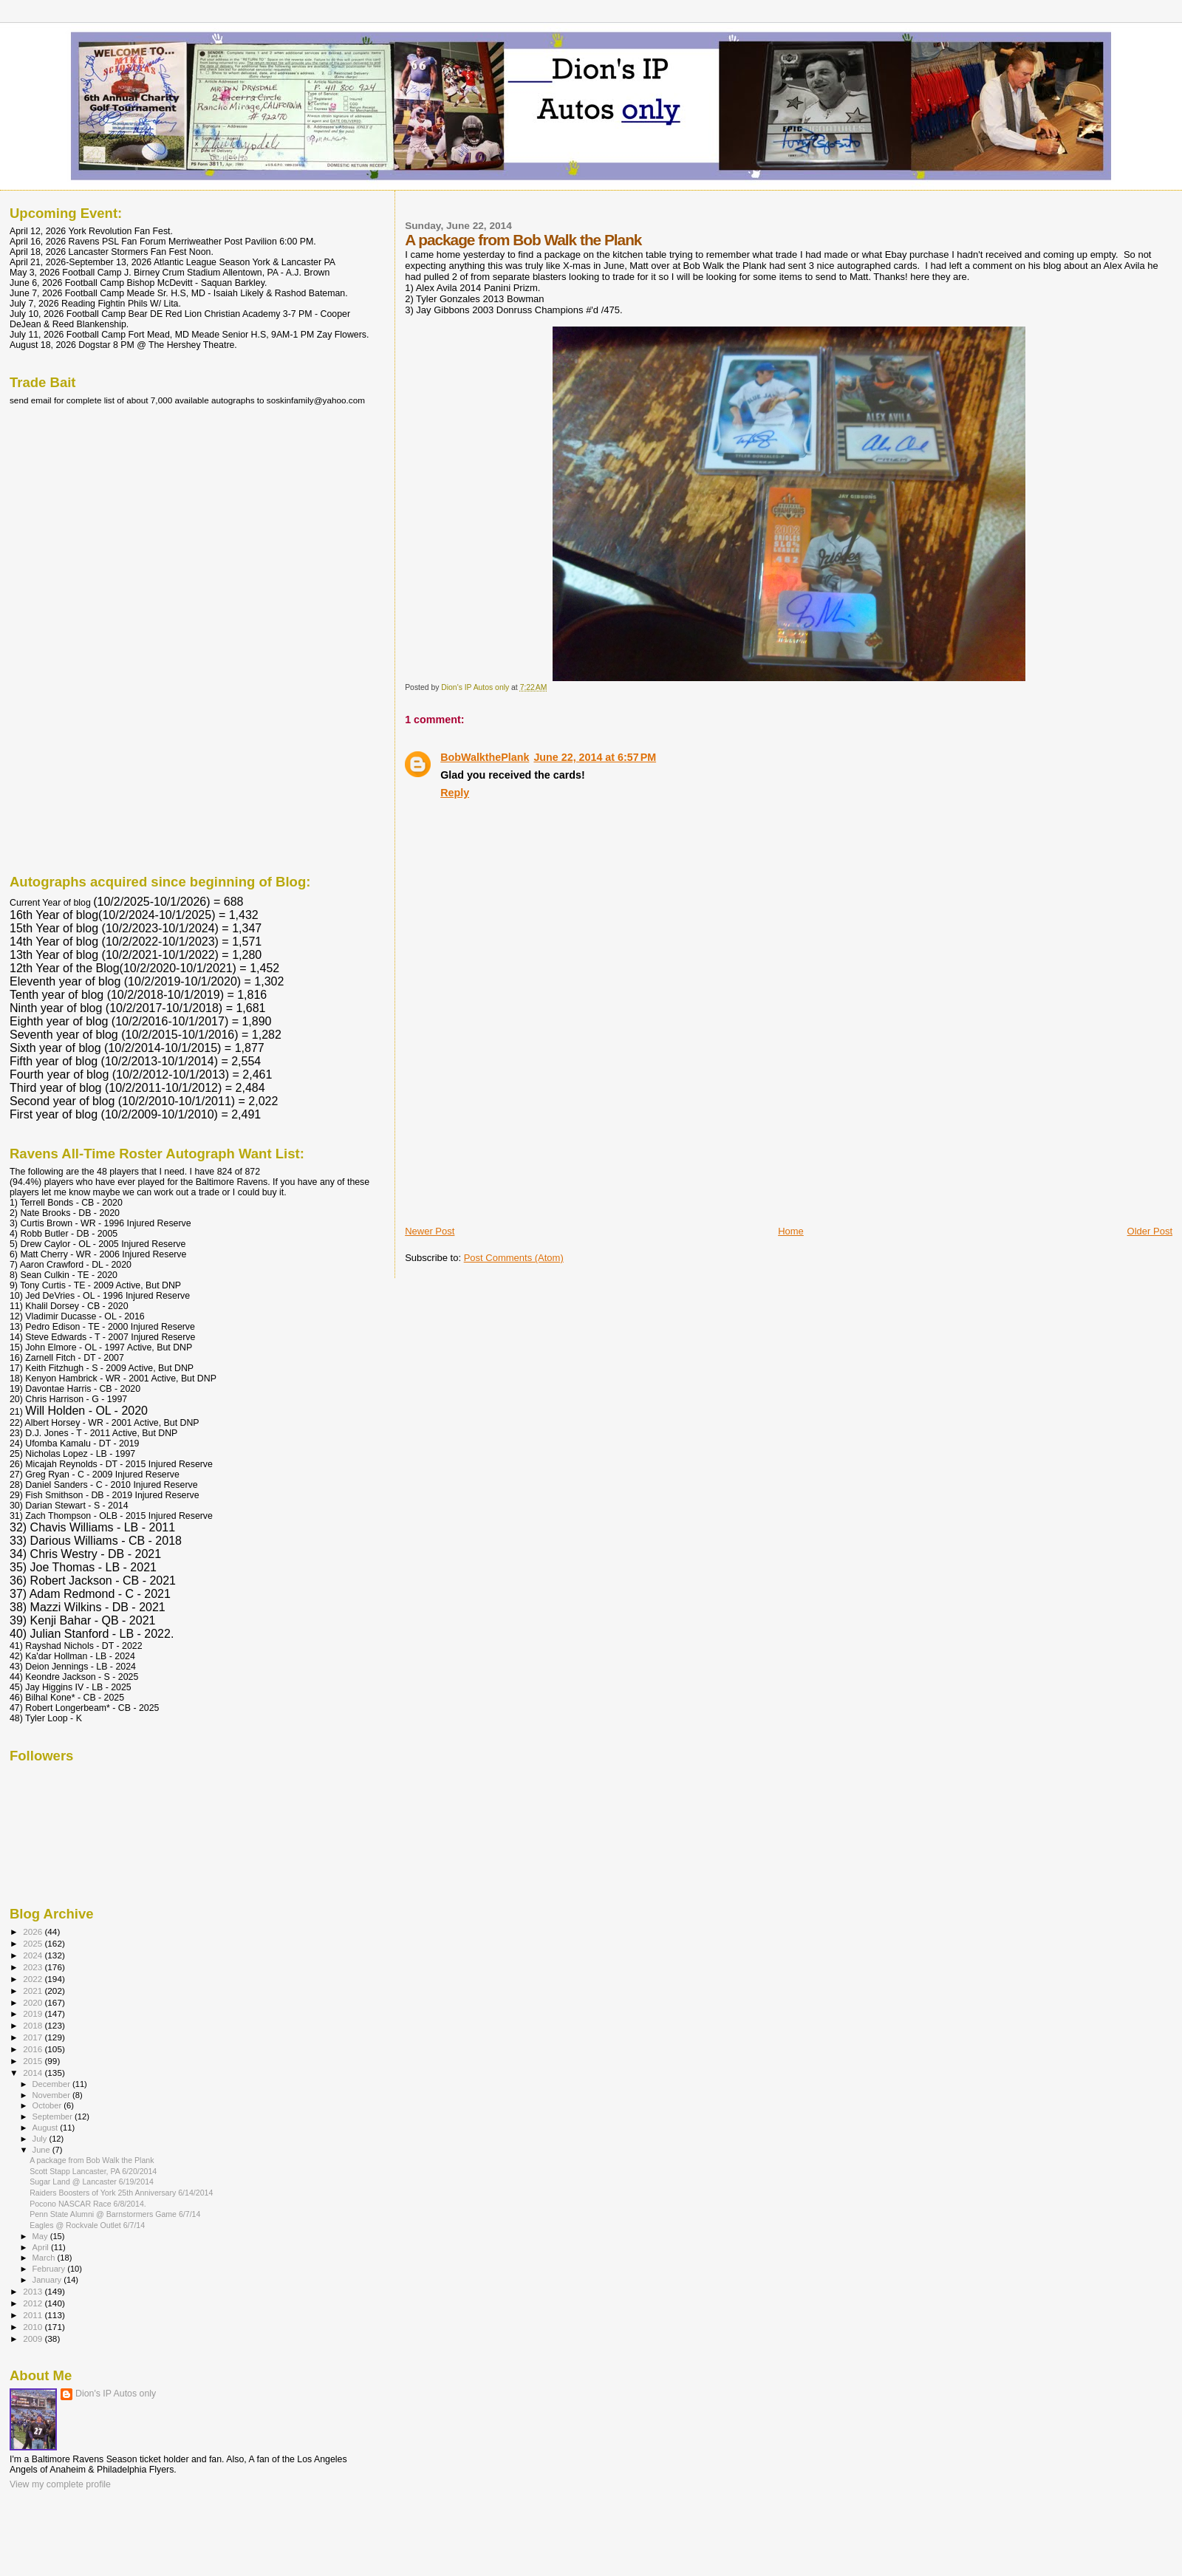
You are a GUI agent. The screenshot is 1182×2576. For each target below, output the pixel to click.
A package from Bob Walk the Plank (92, 2160)
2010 (33, 2326)
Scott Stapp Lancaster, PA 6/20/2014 (93, 2171)
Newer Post (429, 1231)
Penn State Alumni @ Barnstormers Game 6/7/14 (115, 2214)
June (42, 2149)
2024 (33, 1955)
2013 (33, 2291)
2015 (33, 2061)
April (42, 2247)
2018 (33, 2025)
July (41, 2138)
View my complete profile (60, 2484)
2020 (33, 2002)
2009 (33, 2338)
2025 (33, 1943)
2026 (33, 1931)
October (48, 2105)
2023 (33, 1967)
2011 (33, 2315)
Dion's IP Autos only (115, 2393)
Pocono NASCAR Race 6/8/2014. (88, 2203)
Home (791, 1231)
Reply (454, 793)
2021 (33, 1990)
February (50, 2268)
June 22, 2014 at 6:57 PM (594, 757)
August (47, 2127)
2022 (33, 1979)
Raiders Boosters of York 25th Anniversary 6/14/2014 (121, 2192)
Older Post (1149, 1231)
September (54, 2116)
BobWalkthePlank (484, 757)
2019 (33, 2013)
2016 (33, 2049)
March (45, 2257)
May (41, 2236)
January (48, 2279)
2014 (33, 2072)
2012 (33, 2303)
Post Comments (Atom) (514, 1257)
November (52, 2095)
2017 (33, 2037)
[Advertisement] (515, 1121)
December (52, 2084)
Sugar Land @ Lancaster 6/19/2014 (92, 2181)
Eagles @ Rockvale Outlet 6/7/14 (87, 2225)
